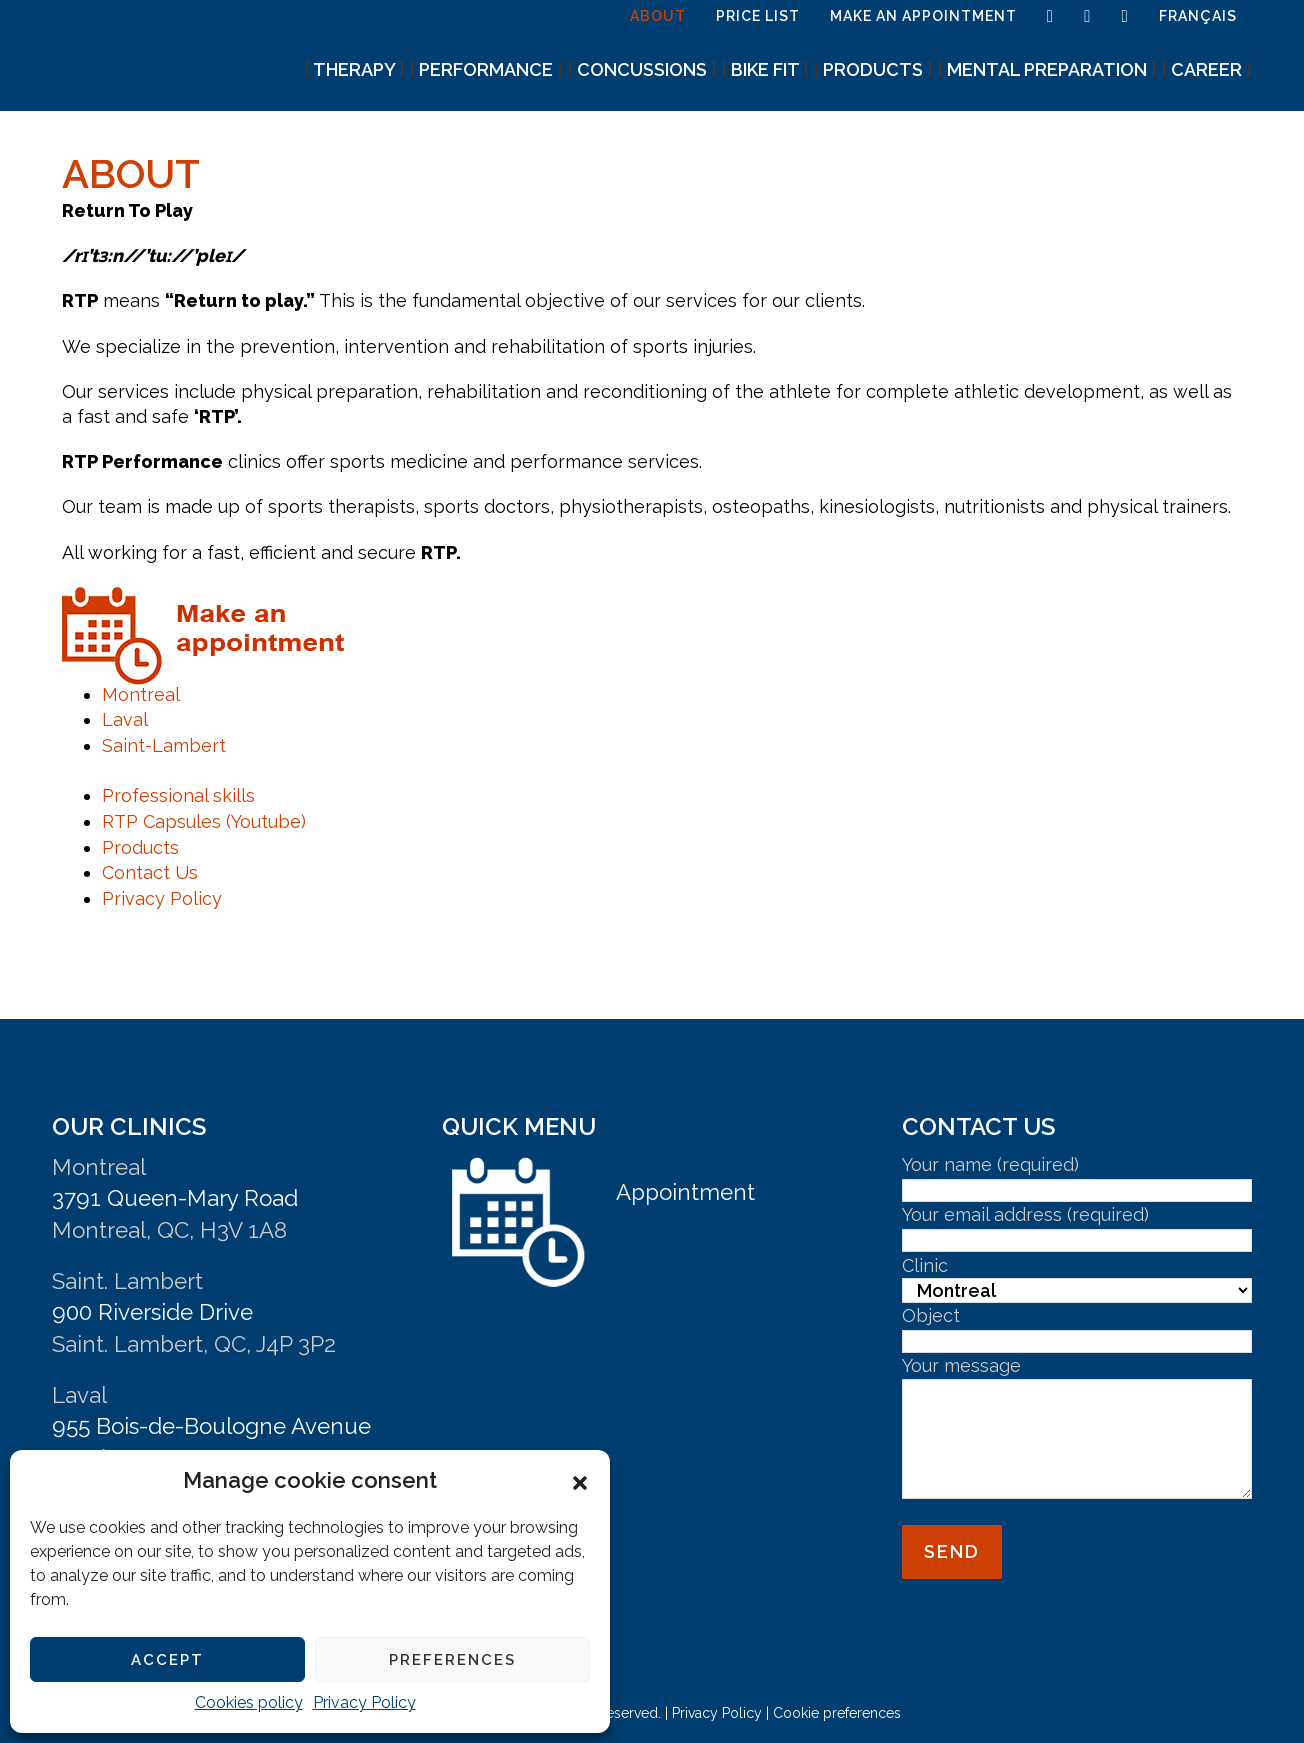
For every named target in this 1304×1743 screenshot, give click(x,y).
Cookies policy (249, 1702)
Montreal (141, 694)
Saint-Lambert (164, 745)
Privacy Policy (364, 1702)
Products (140, 847)
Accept (167, 1660)
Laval (125, 719)
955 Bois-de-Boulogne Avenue (211, 1426)
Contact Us (150, 872)
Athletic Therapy (152, 48)
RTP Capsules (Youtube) (204, 821)
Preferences (452, 1660)
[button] (580, 1481)
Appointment (685, 1192)
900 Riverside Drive (152, 1312)
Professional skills (178, 795)
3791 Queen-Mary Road (175, 1198)
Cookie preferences (837, 1713)
